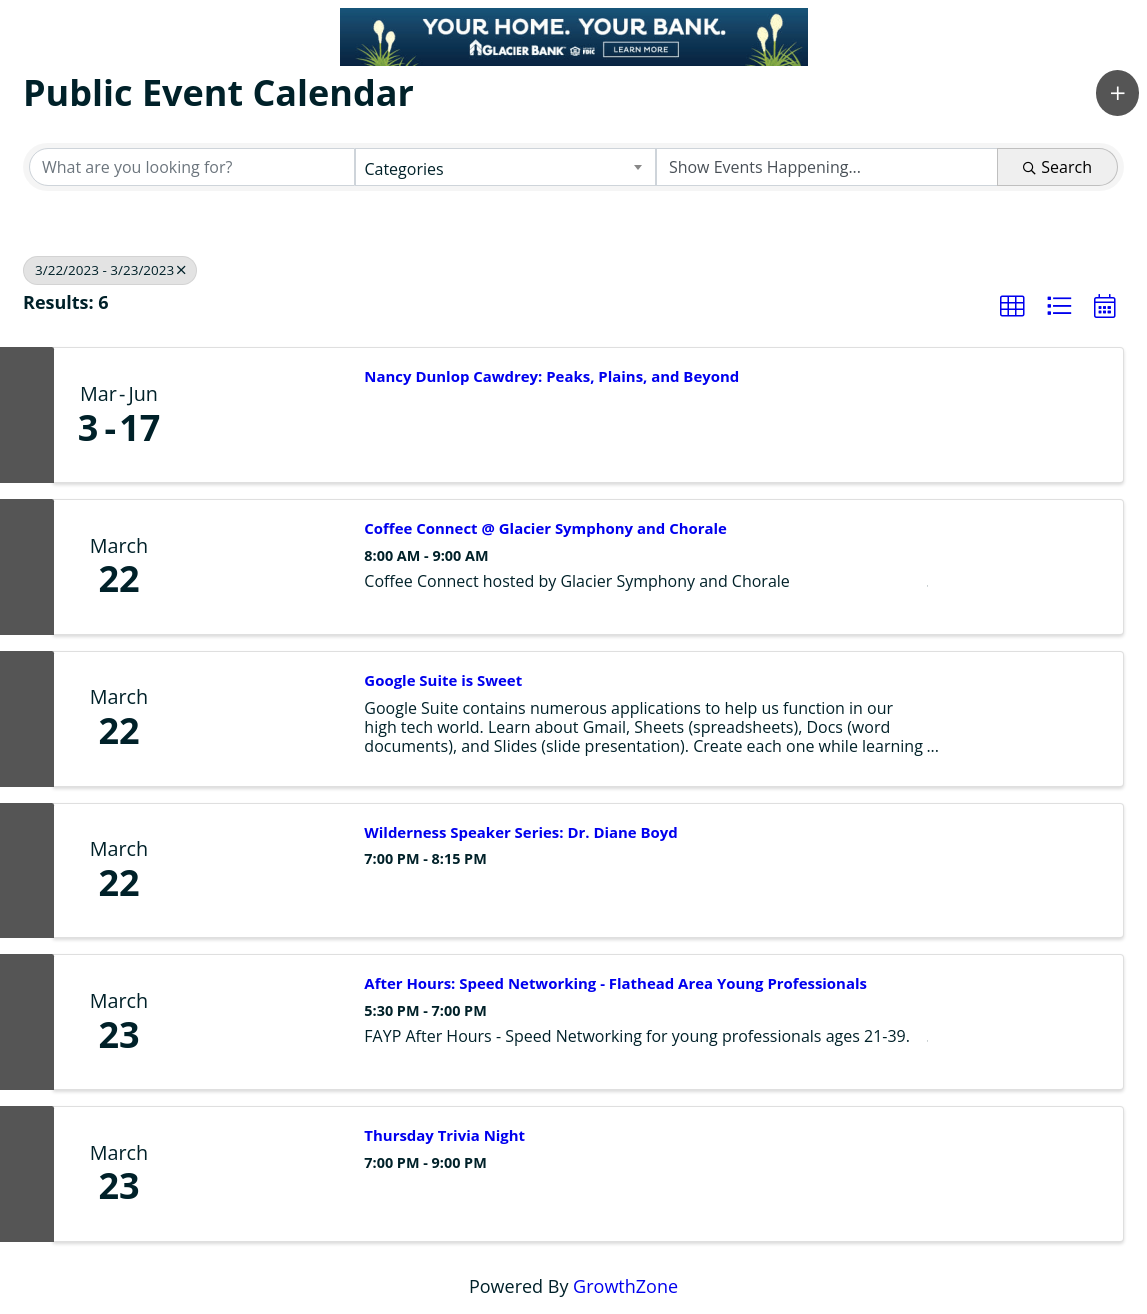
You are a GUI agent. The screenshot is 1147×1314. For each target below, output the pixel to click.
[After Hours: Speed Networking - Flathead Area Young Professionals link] (264, 1022)
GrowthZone (625, 1286)
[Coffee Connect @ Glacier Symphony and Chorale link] (264, 567)
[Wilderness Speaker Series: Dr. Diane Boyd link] (264, 871)
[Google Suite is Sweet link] (264, 719)
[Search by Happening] (827, 167)
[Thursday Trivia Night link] (264, 1174)
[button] (1117, 93)
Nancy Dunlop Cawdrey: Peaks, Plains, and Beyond (551, 377)
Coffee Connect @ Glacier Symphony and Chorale (545, 529)
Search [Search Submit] (1057, 167)
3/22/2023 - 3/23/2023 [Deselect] (110, 270)
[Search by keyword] (192, 167)
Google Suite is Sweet (443, 681)
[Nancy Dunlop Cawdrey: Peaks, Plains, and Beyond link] (264, 415)
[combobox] (505, 167)
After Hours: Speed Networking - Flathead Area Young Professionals (615, 984)
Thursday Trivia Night (444, 1136)
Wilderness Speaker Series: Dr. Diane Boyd (520, 833)
